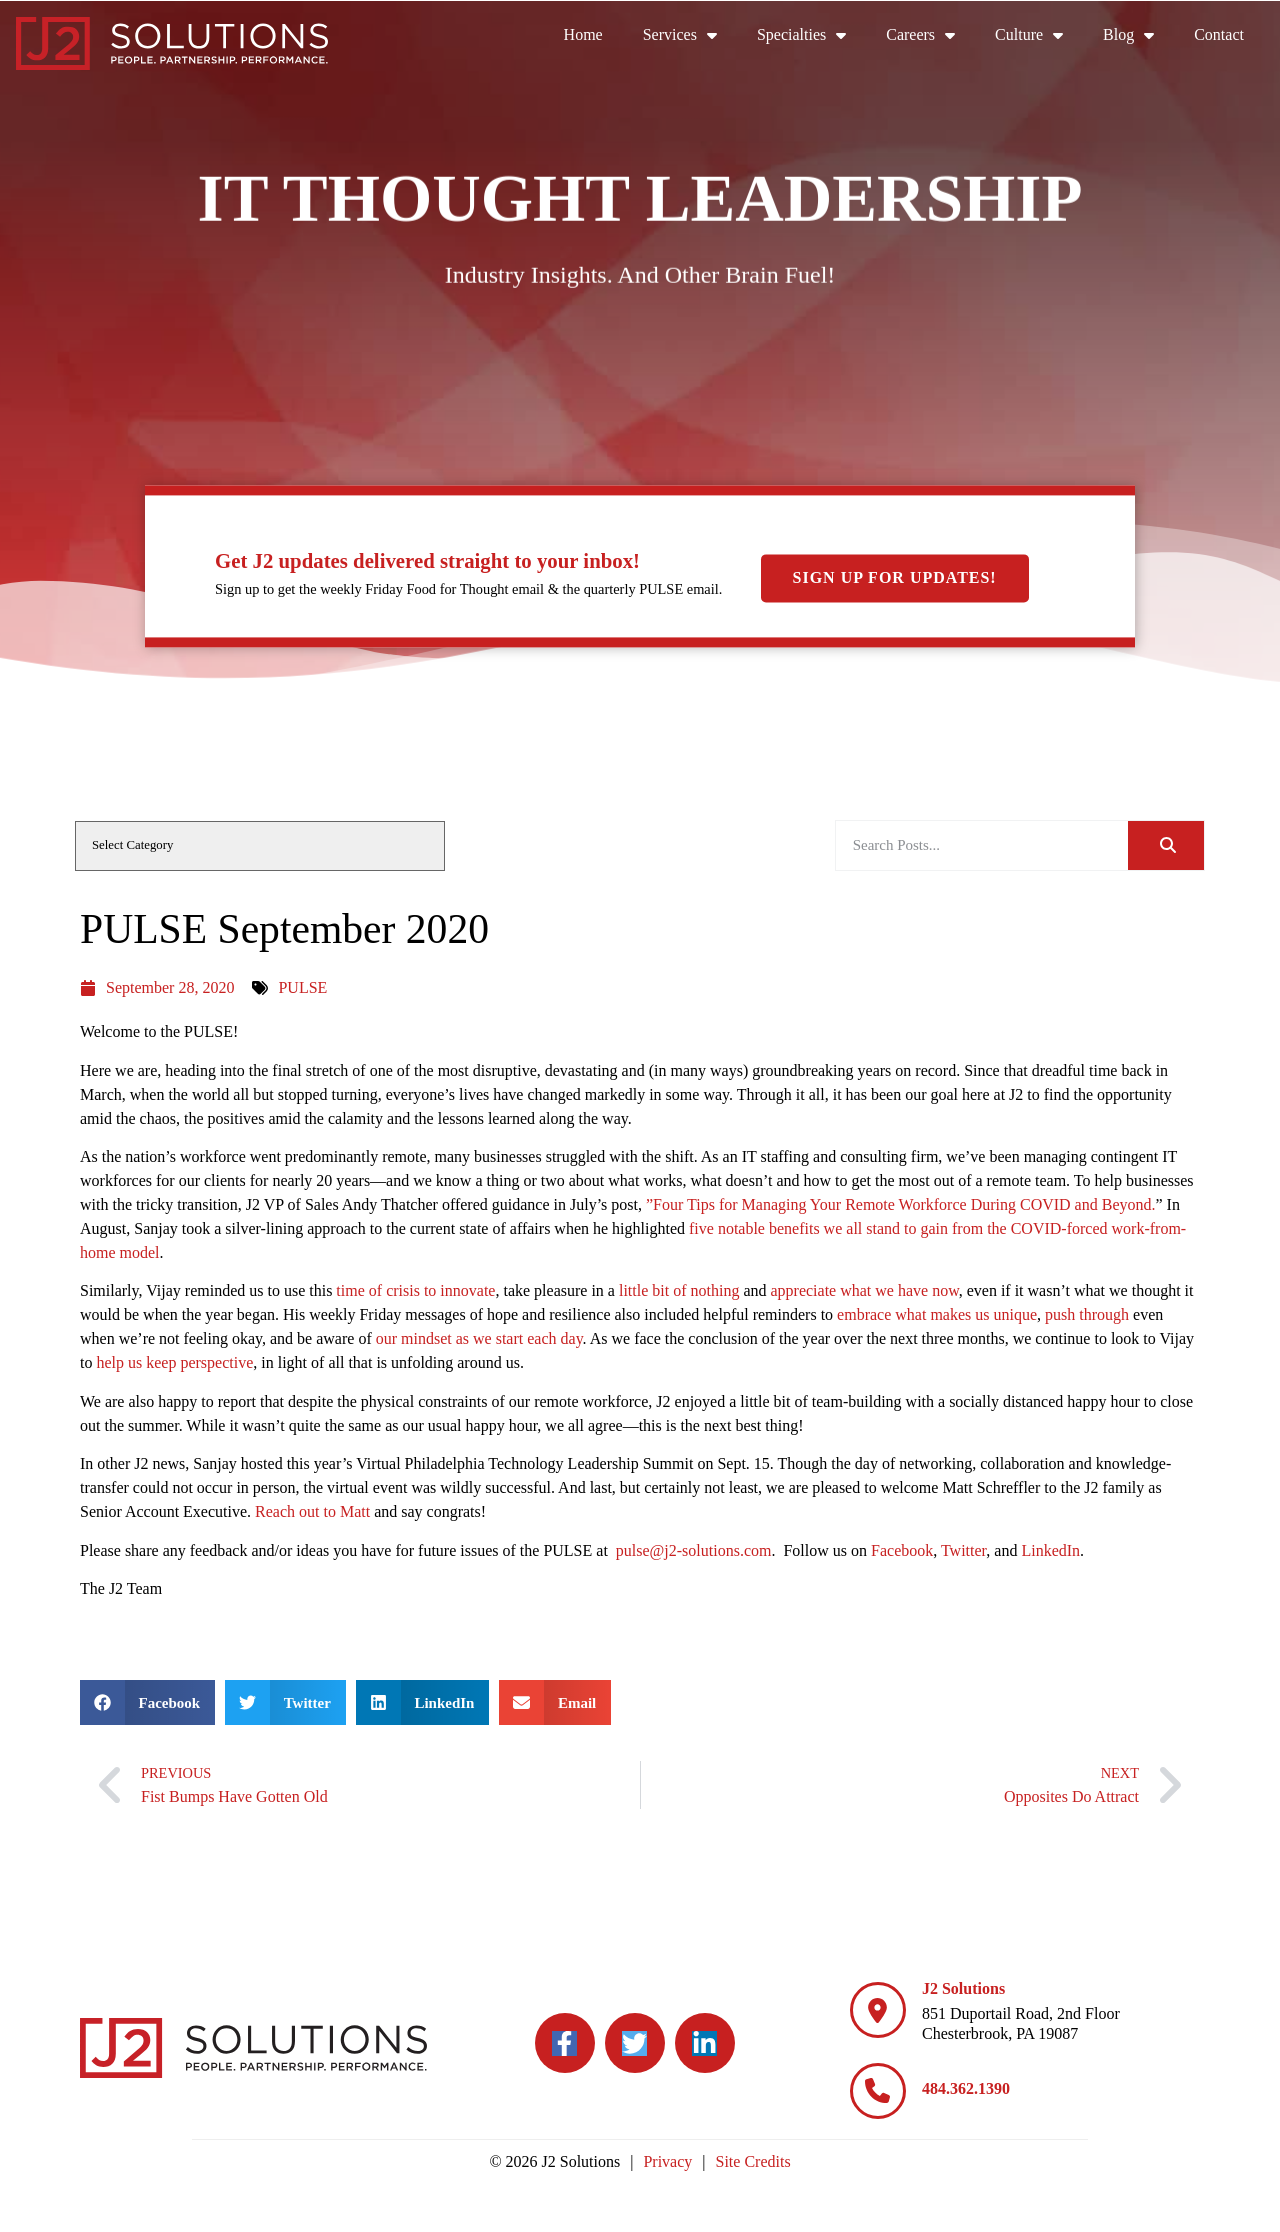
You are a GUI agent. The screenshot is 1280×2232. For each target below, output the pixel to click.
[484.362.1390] (878, 2091)
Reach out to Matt (312, 1511)
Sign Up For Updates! (895, 578)
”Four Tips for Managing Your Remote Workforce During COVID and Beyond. (901, 1204)
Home (593, 39)
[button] (147, 1702)
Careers (930, 35)
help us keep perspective (174, 1362)
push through (1087, 1314)
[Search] (1166, 845)
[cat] (260, 846)
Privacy (667, 2161)
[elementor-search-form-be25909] (982, 845)
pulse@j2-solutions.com (692, 1550)
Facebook (902, 1550)
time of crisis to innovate (415, 1290)
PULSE (302, 987)
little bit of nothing (679, 1290)
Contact (1229, 39)
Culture (1039, 35)
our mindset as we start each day (479, 1338)
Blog (1138, 35)
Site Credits (753, 2161)
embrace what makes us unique (937, 1314)
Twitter (963, 1550)
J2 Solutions (963, 1988)
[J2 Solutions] (878, 2010)
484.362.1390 (966, 2088)
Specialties (811, 35)
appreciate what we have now (864, 1290)
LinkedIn (1050, 1550)
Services (690, 35)
